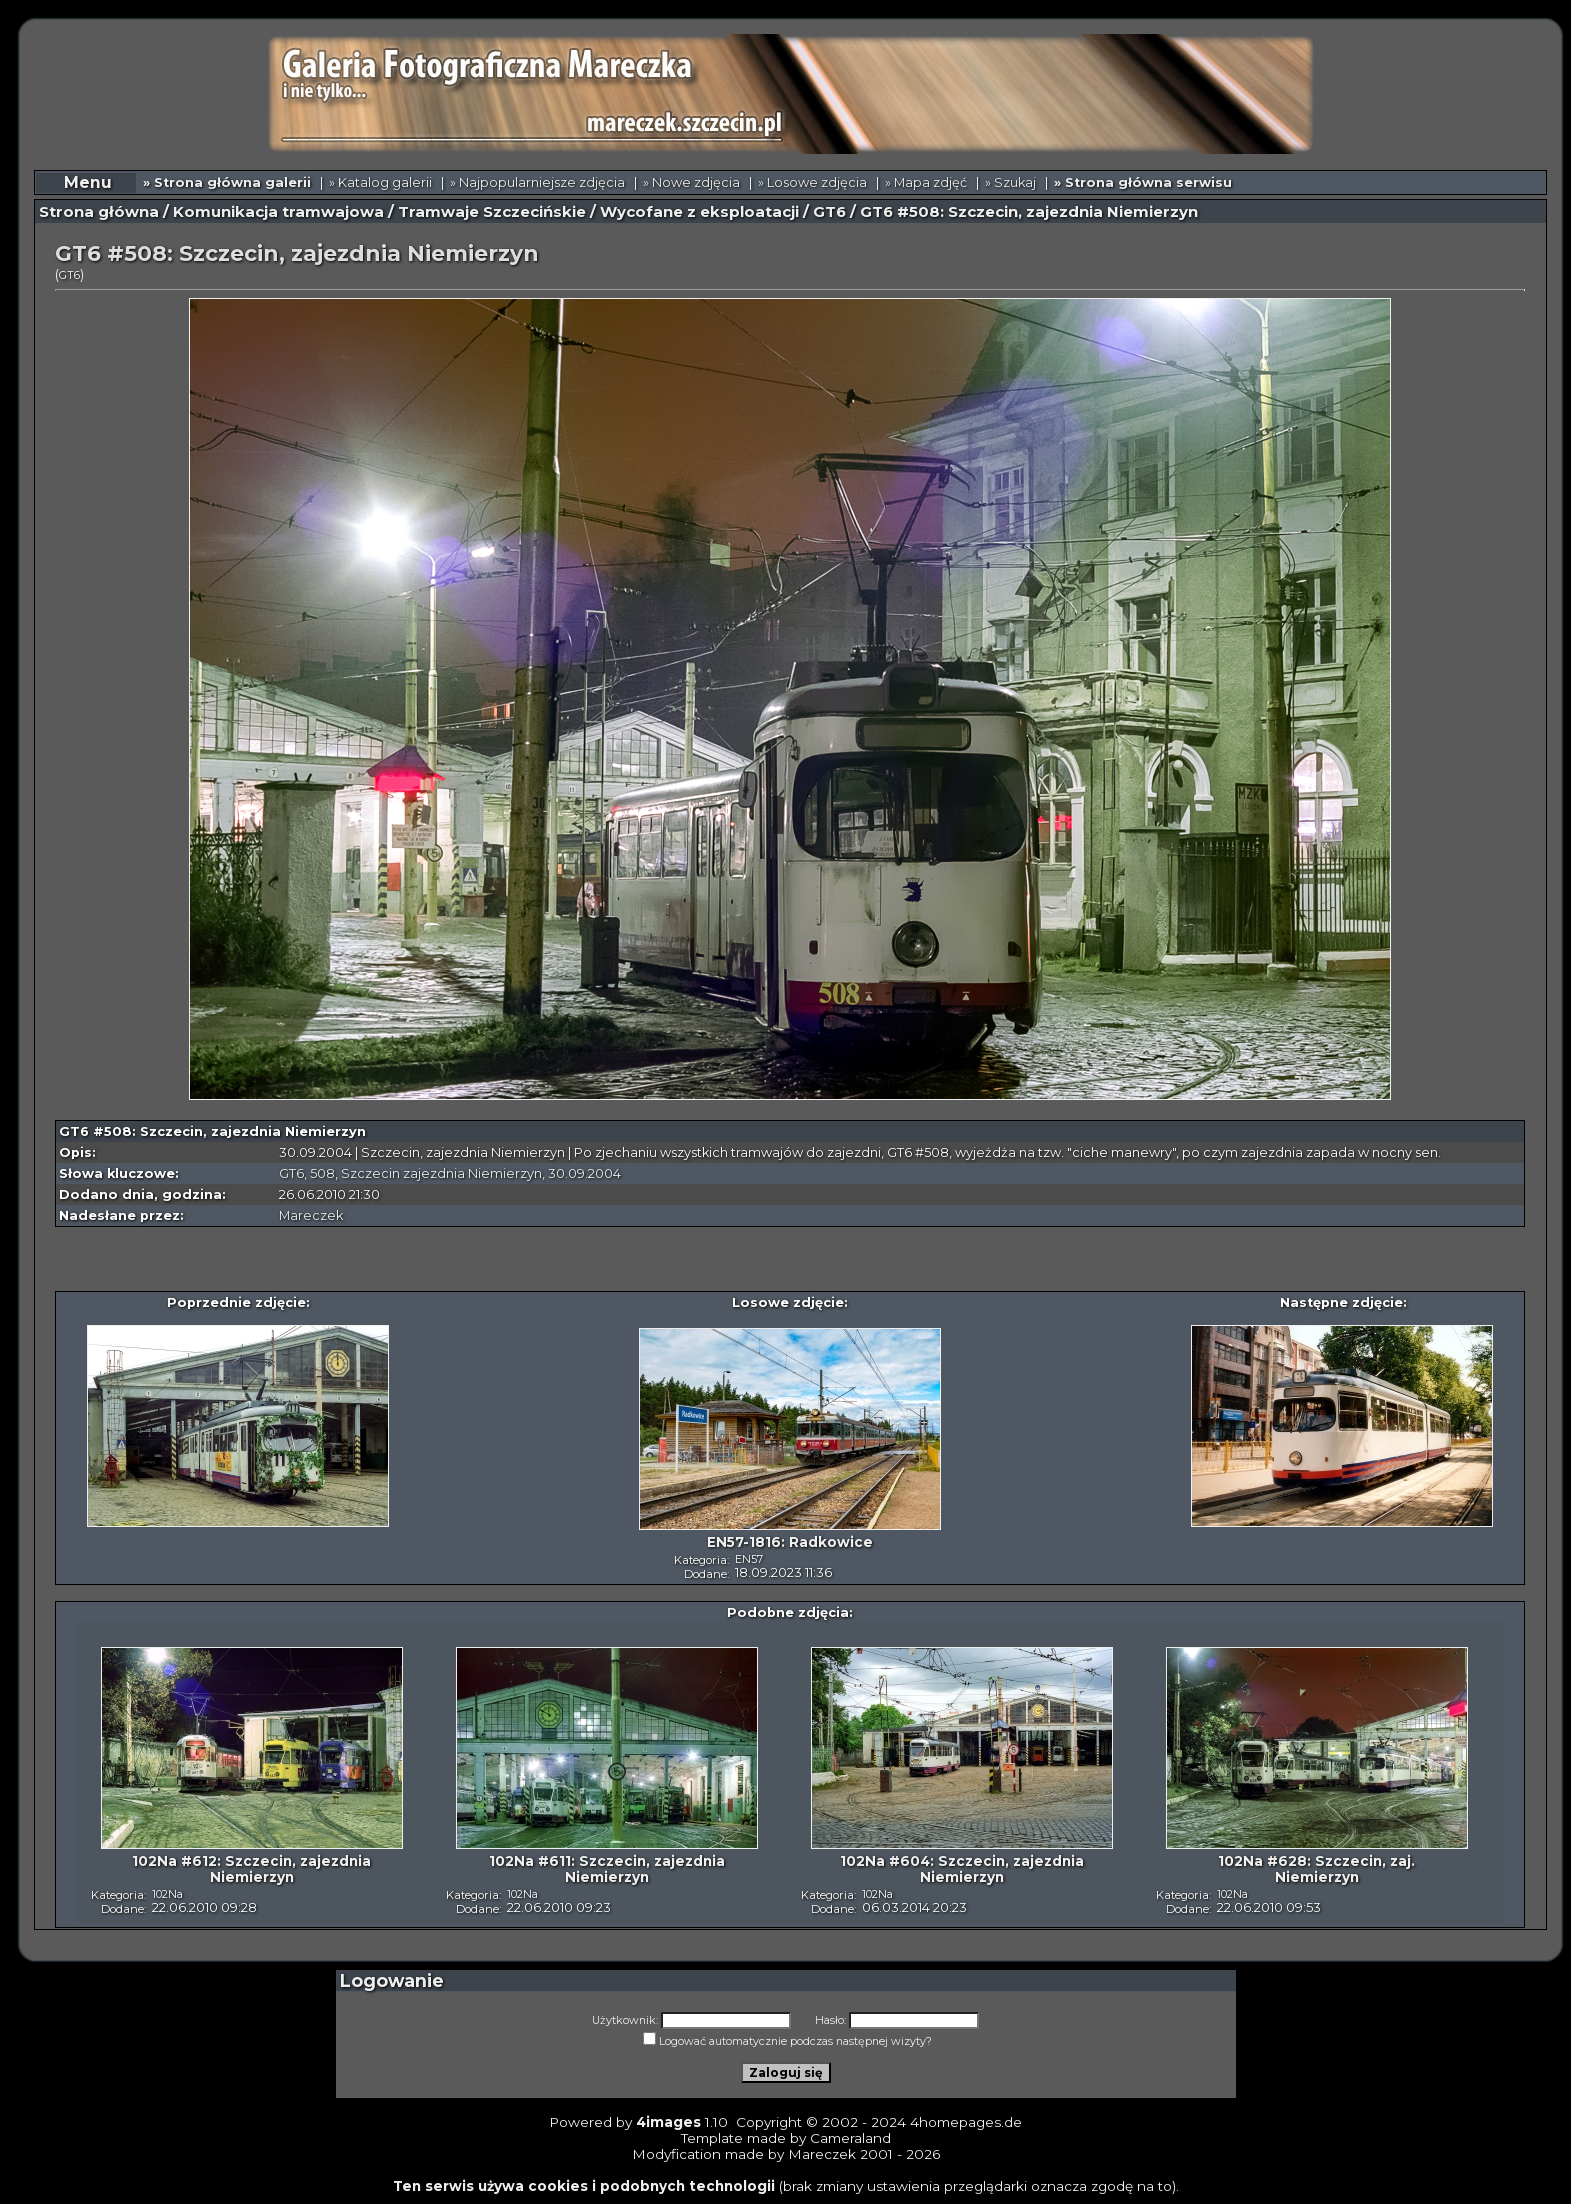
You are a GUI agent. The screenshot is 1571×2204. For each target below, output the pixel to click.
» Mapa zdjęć (926, 182)
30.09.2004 (584, 1173)
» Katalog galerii (380, 182)
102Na (167, 1894)
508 (322, 1173)
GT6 (829, 212)
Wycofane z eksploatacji (699, 212)
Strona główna (99, 212)
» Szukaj (1010, 182)
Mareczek (311, 1215)
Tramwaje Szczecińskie (492, 212)
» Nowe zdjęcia (691, 182)
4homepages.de (966, 2122)
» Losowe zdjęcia (812, 182)
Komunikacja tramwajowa (278, 212)
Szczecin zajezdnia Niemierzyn (441, 1173)
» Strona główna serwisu (1143, 182)
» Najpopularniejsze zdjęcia (537, 182)
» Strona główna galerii (227, 182)
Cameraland (850, 2138)
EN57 (749, 1559)
